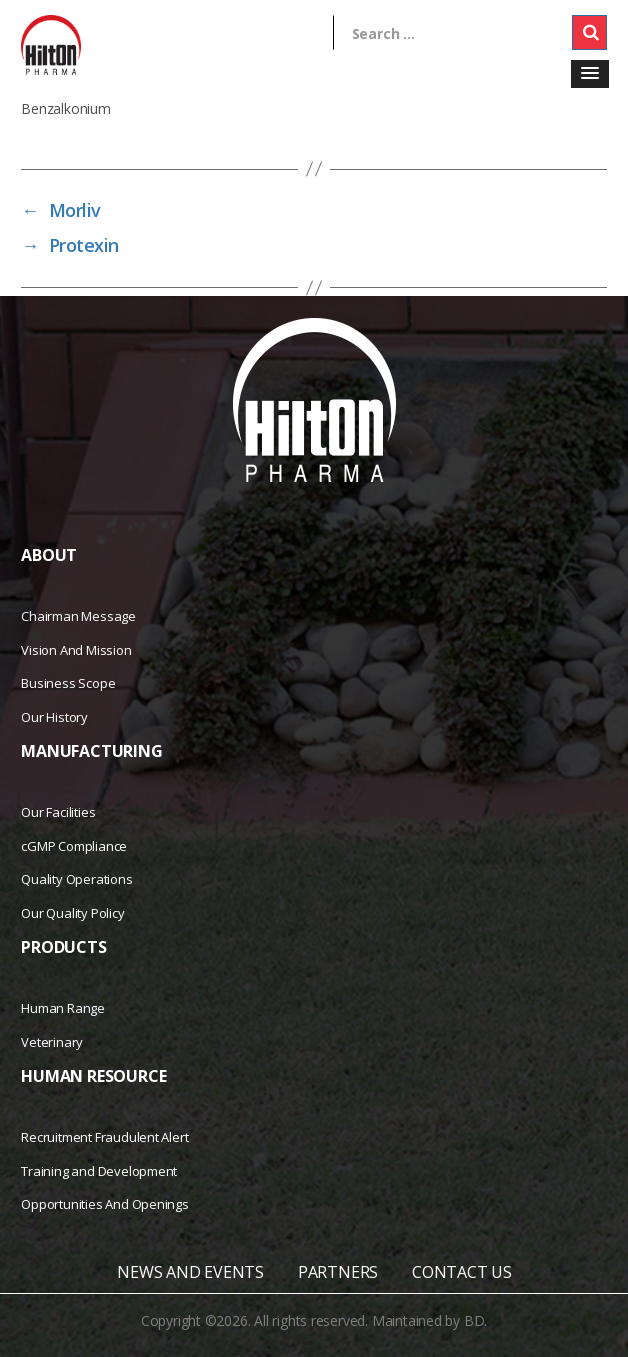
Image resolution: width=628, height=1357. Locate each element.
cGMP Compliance (74, 846)
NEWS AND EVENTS (190, 1272)
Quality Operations (76, 879)
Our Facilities (58, 812)
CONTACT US (462, 1272)
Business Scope (68, 683)
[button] (590, 74)
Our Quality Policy (72, 913)
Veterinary (52, 1042)
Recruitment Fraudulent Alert (104, 1137)
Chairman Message (78, 616)
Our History (54, 717)
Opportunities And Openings (105, 1204)
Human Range (63, 1008)
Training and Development (99, 1171)
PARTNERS (338, 1272)
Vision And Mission (76, 650)
